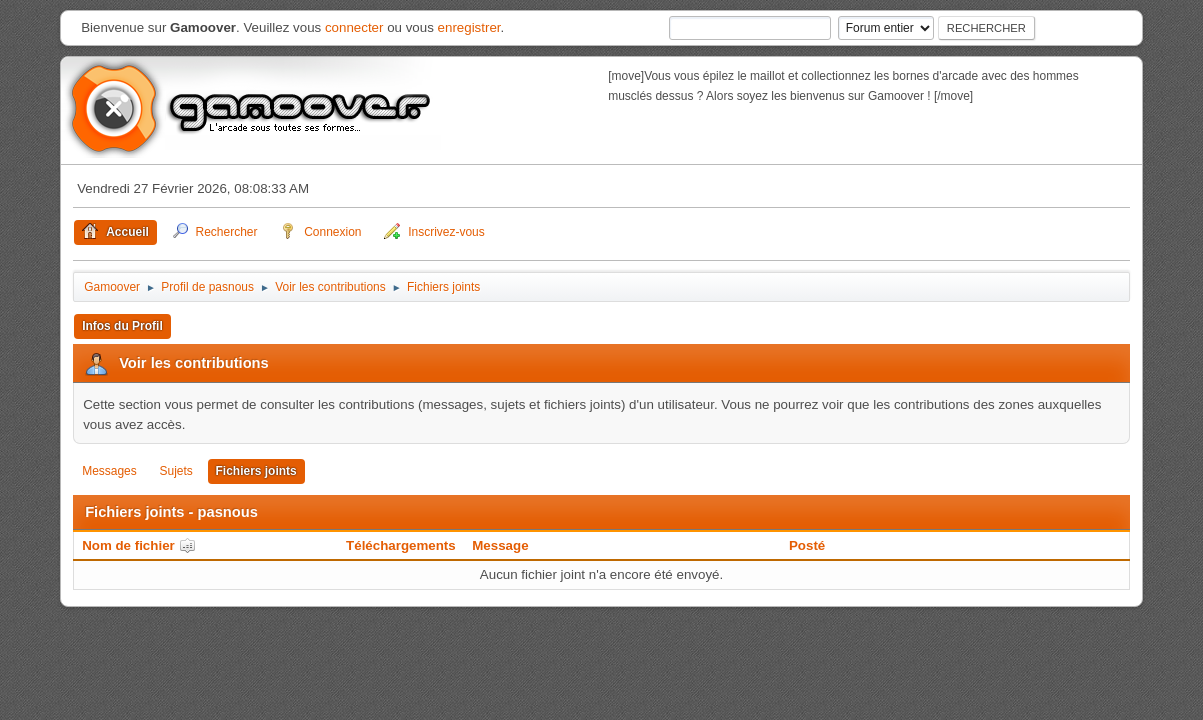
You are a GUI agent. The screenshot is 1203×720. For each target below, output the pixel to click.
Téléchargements (401, 545)
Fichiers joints (256, 471)
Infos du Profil (122, 326)
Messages (109, 471)
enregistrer (469, 27)
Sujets (175, 471)
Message (500, 545)
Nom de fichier (139, 545)
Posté (807, 545)
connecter (354, 27)
